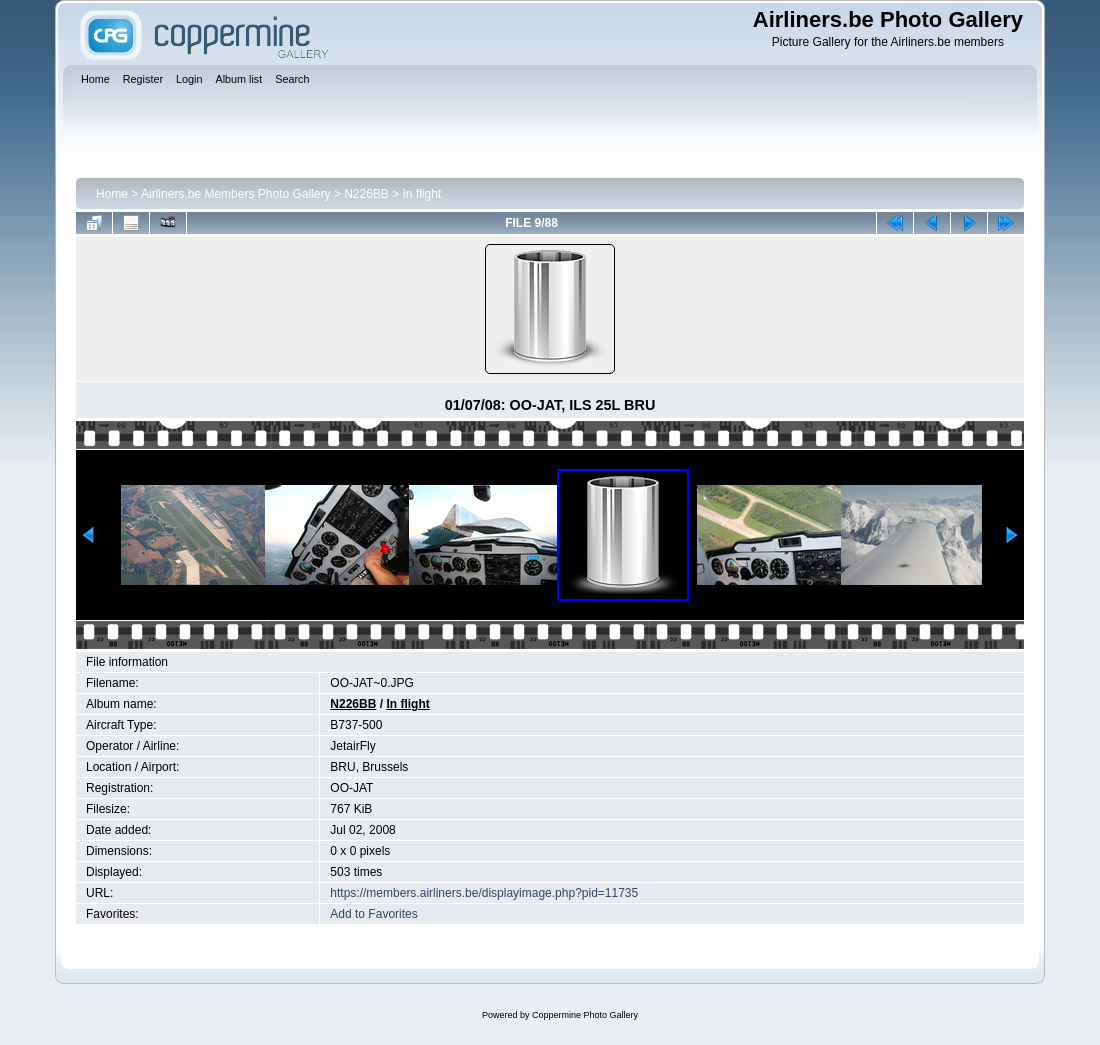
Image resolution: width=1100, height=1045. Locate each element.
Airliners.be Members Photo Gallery (235, 194)
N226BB (366, 194)
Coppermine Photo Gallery (585, 1015)
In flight (422, 194)
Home (112, 194)
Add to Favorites (373, 914)
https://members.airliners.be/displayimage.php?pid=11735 (484, 893)
